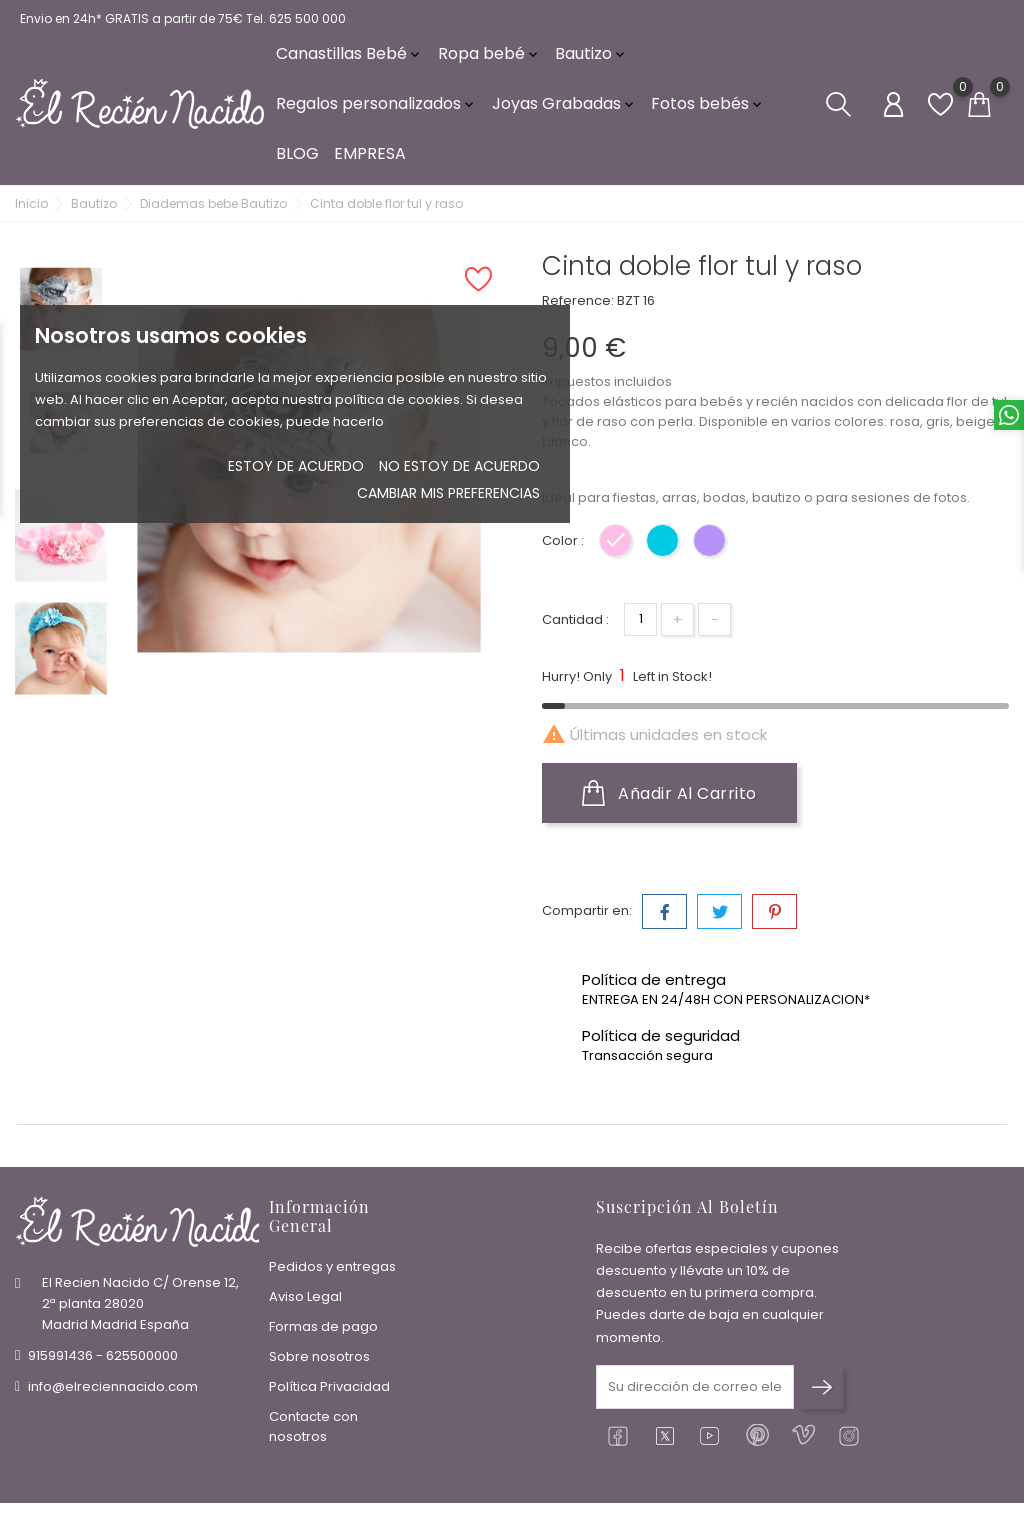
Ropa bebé (489, 59)
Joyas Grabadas (564, 109)
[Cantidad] (640, 629)
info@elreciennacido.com (113, 1390)
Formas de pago (323, 1330)
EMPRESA (370, 159)
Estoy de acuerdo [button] (296, 466)
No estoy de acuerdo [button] (459, 466)
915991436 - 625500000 (103, 1359)
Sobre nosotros (319, 1360)
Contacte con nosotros (313, 1430)
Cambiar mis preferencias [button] (448, 493)
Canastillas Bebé (349, 59)
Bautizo (591, 59)
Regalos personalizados (376, 109)
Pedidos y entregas (332, 1270)
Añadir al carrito (669, 803)
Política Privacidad (329, 1390)
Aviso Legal (305, 1300)
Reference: (578, 310)
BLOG (297, 159)
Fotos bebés (708, 109)
